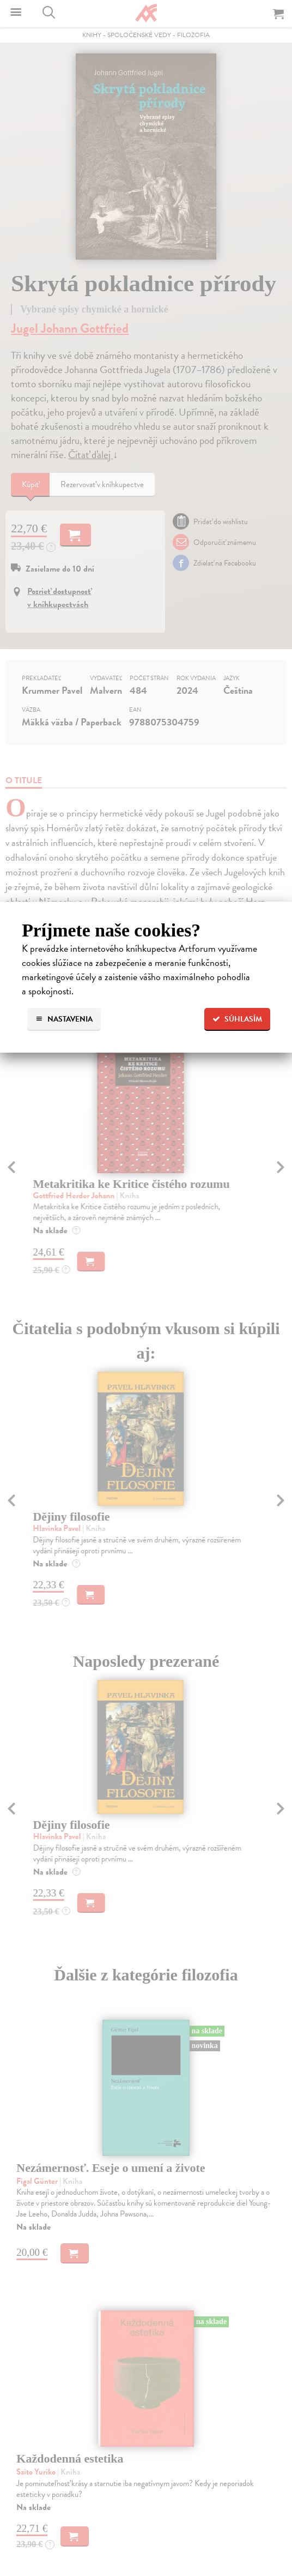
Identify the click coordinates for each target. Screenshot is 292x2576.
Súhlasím (237, 1019)
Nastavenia (64, 1019)
